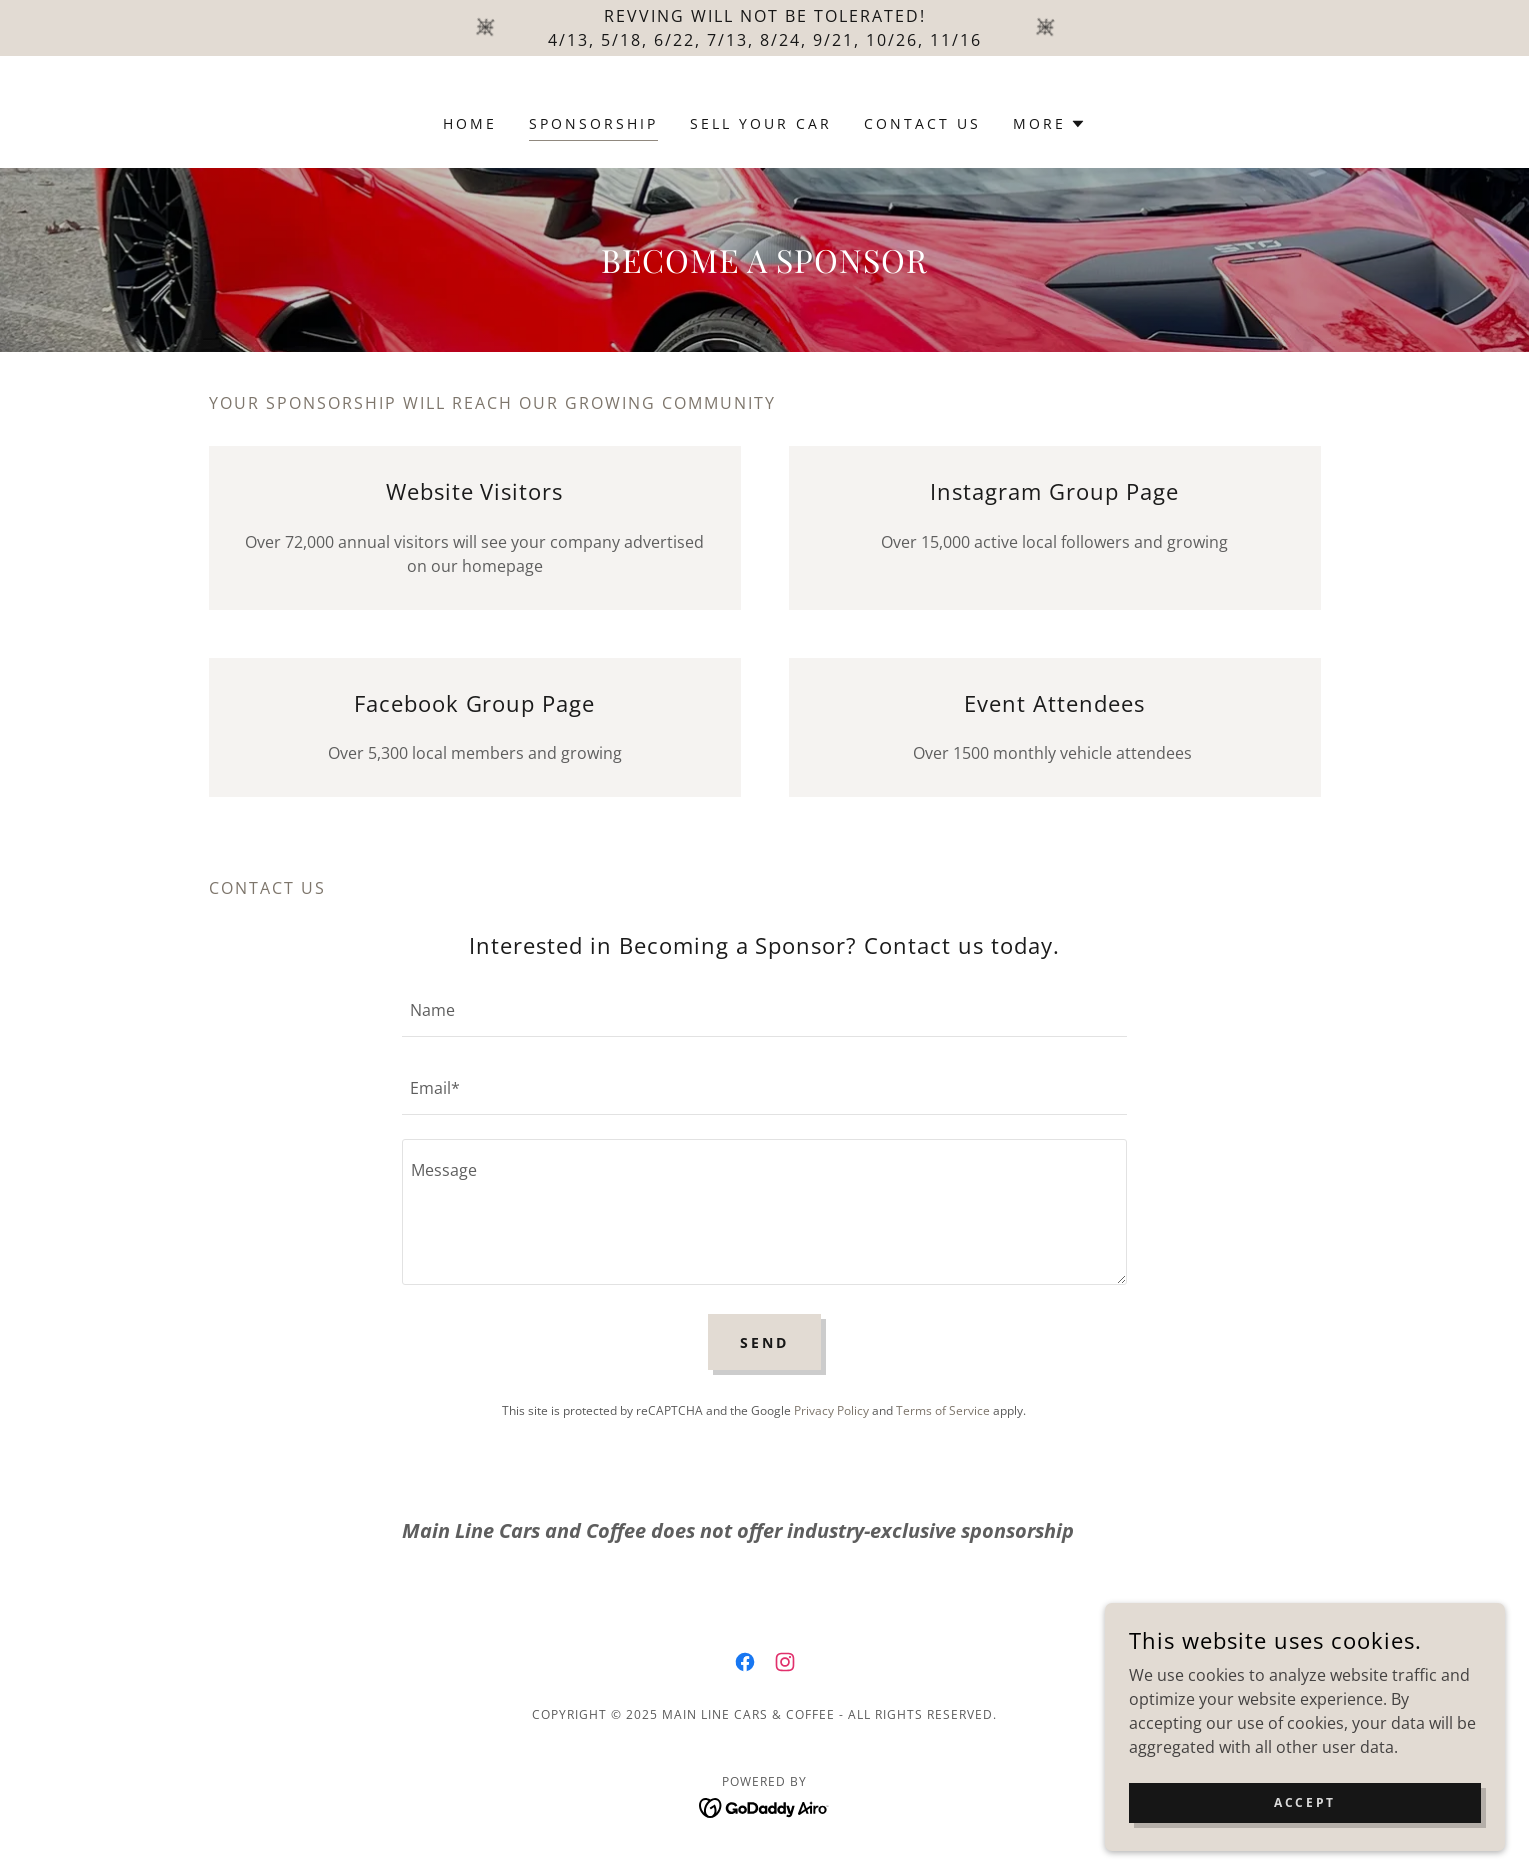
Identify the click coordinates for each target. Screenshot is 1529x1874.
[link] (745, 1662)
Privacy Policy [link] (831, 1410)
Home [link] (470, 123)
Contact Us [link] (922, 123)
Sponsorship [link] (593, 123)
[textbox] (764, 1010)
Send (764, 1342)
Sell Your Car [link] (761, 123)
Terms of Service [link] (943, 1410)
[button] (1049, 124)
